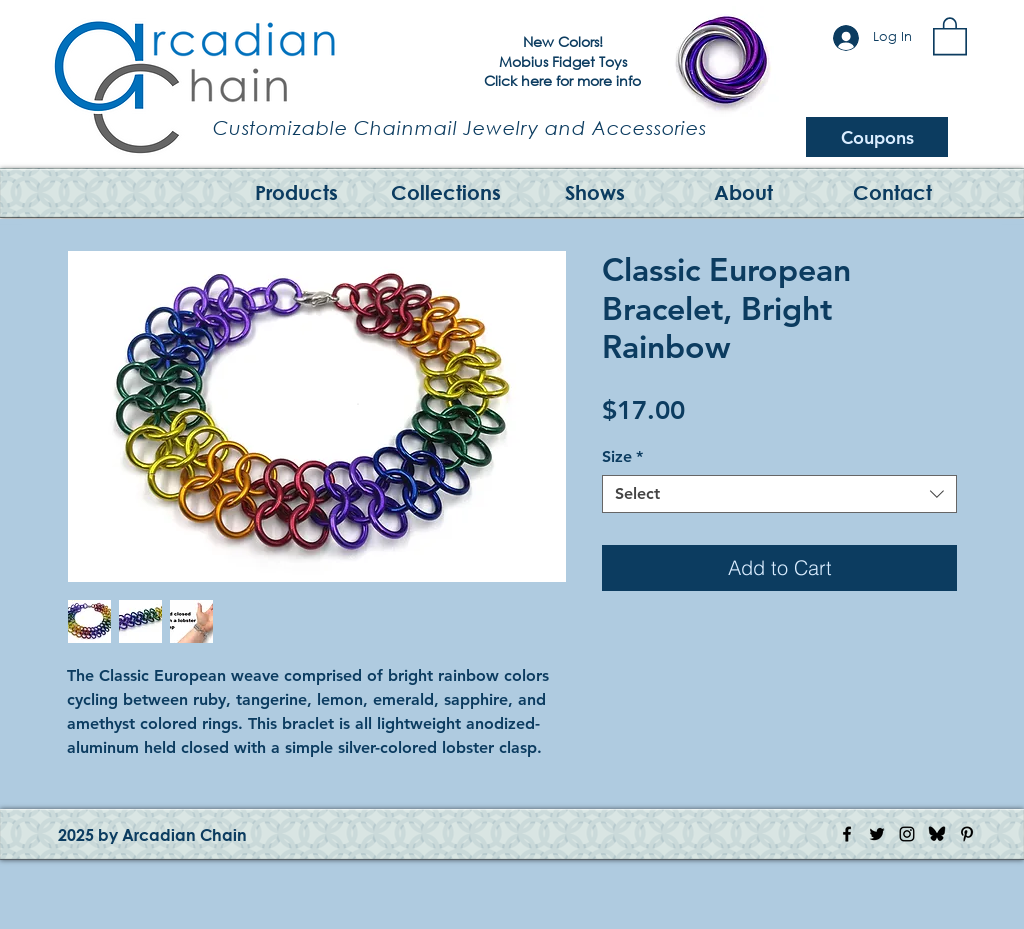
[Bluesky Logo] (937, 834)
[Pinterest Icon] (967, 834)
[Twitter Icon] (877, 834)
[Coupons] (877, 137)
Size (622, 456)
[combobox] (779, 494)
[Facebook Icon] (847, 834)
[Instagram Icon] (907, 834)
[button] (950, 35)
